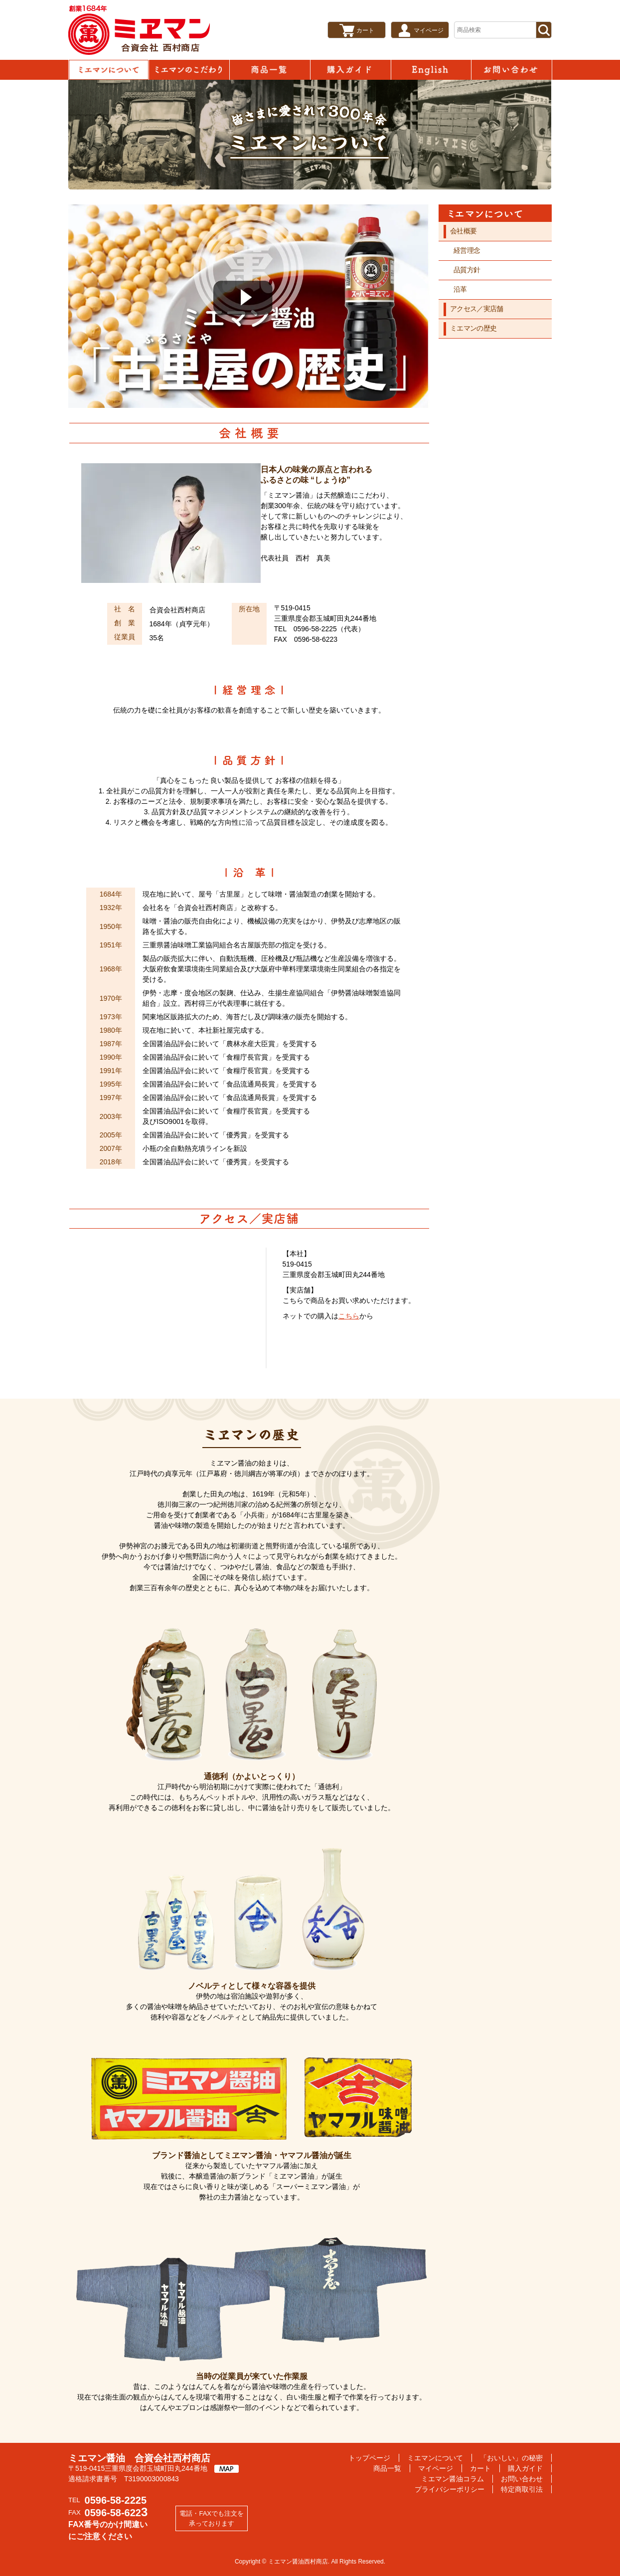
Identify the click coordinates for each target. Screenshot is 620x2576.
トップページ (369, 2458)
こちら (348, 1316)
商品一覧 (270, 70)
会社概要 (463, 231)
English (431, 70)
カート (365, 30)
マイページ (429, 30)
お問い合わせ (511, 70)
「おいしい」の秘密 (189, 70)
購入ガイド (350, 70)
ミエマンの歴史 (473, 328)
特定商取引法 (522, 2489)
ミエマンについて (109, 70)
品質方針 (467, 270)
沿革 (460, 289)
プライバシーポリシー (449, 2489)
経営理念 (467, 250)
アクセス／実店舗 (476, 309)
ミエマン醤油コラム (452, 2479)
